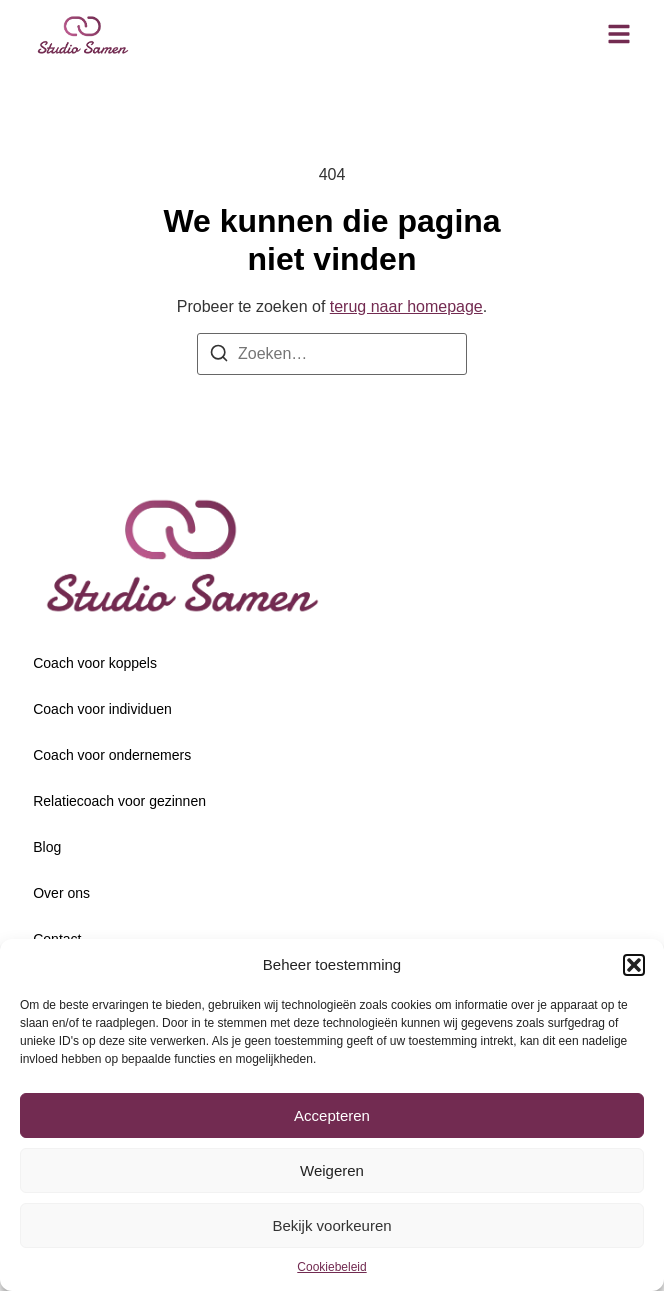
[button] (634, 965)
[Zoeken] (219, 356)
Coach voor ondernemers (112, 755)
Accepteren (332, 1115)
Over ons (61, 893)
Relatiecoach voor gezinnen (119, 801)
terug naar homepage (406, 306)
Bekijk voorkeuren (331, 1225)
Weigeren (332, 1170)
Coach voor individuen (102, 709)
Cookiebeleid (331, 1267)
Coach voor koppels (95, 663)
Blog (47, 847)
